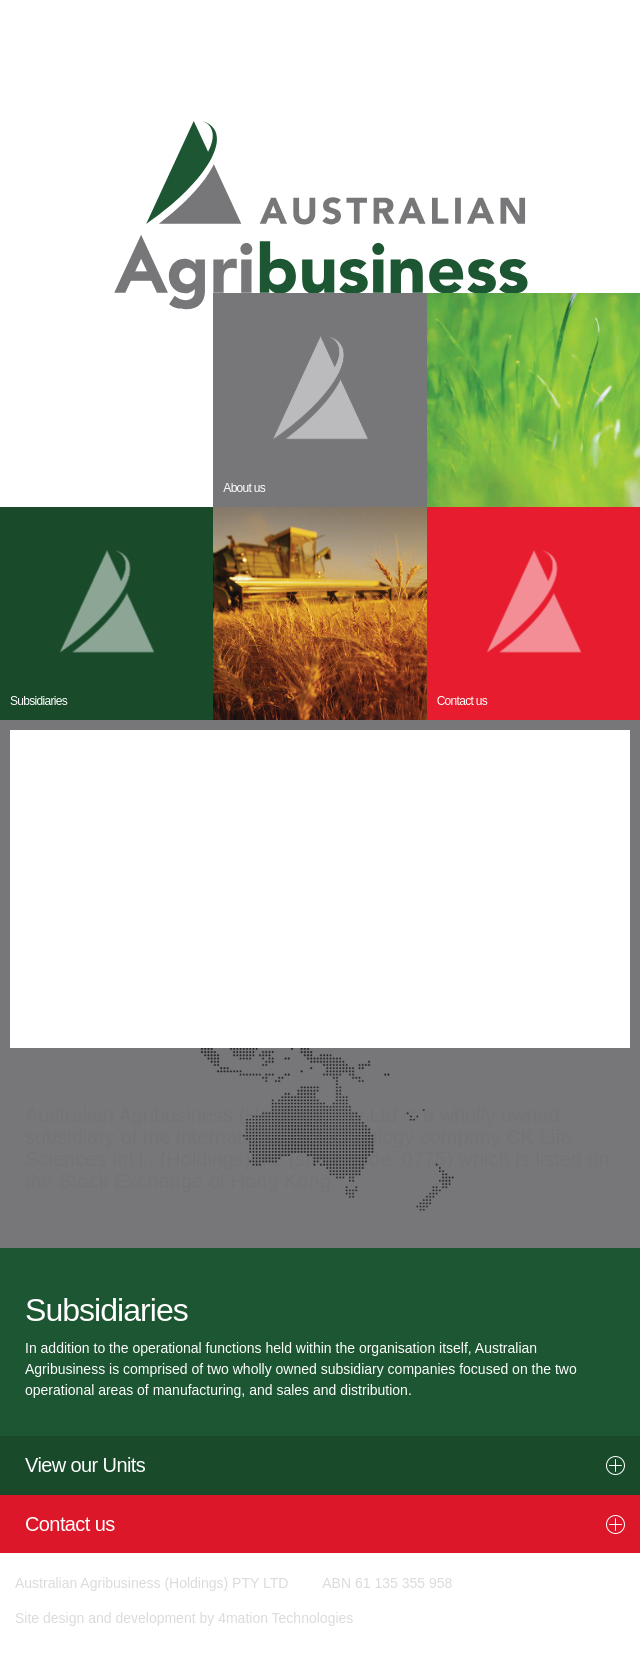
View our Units (85, 1465)
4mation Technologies (285, 1618)
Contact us (70, 1524)
